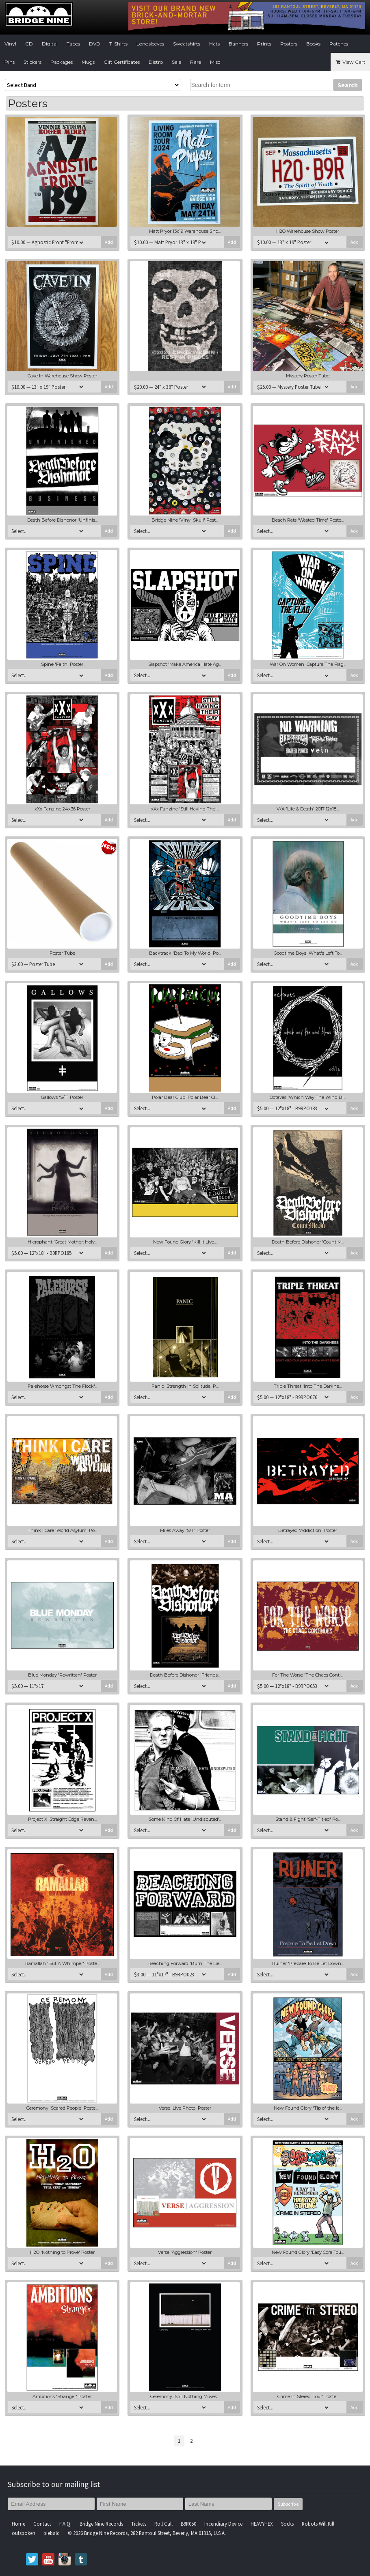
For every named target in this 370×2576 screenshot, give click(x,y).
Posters (288, 44)
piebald (51, 2533)
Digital (50, 44)
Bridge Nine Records (101, 2523)
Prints (264, 44)
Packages (61, 62)
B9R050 (188, 2523)
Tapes (73, 44)
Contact (42, 2523)
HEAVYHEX (262, 2523)
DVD (94, 44)
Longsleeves (150, 44)
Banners (238, 44)
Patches (338, 44)
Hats (214, 44)
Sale (176, 62)
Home (18, 2523)
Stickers (32, 62)
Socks (287, 2523)
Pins (9, 62)
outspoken (23, 2533)
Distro (156, 62)
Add (109, 242)
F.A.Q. (65, 2523)
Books (313, 44)
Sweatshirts (186, 44)
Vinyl (10, 44)
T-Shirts (118, 44)
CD (29, 44)
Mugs (88, 62)
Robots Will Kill (318, 2523)
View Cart (350, 62)
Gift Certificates (122, 62)
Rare (195, 62)
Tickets (138, 2523)
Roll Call (163, 2523)
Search (348, 85)
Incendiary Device (223, 2523)
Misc (215, 62)
